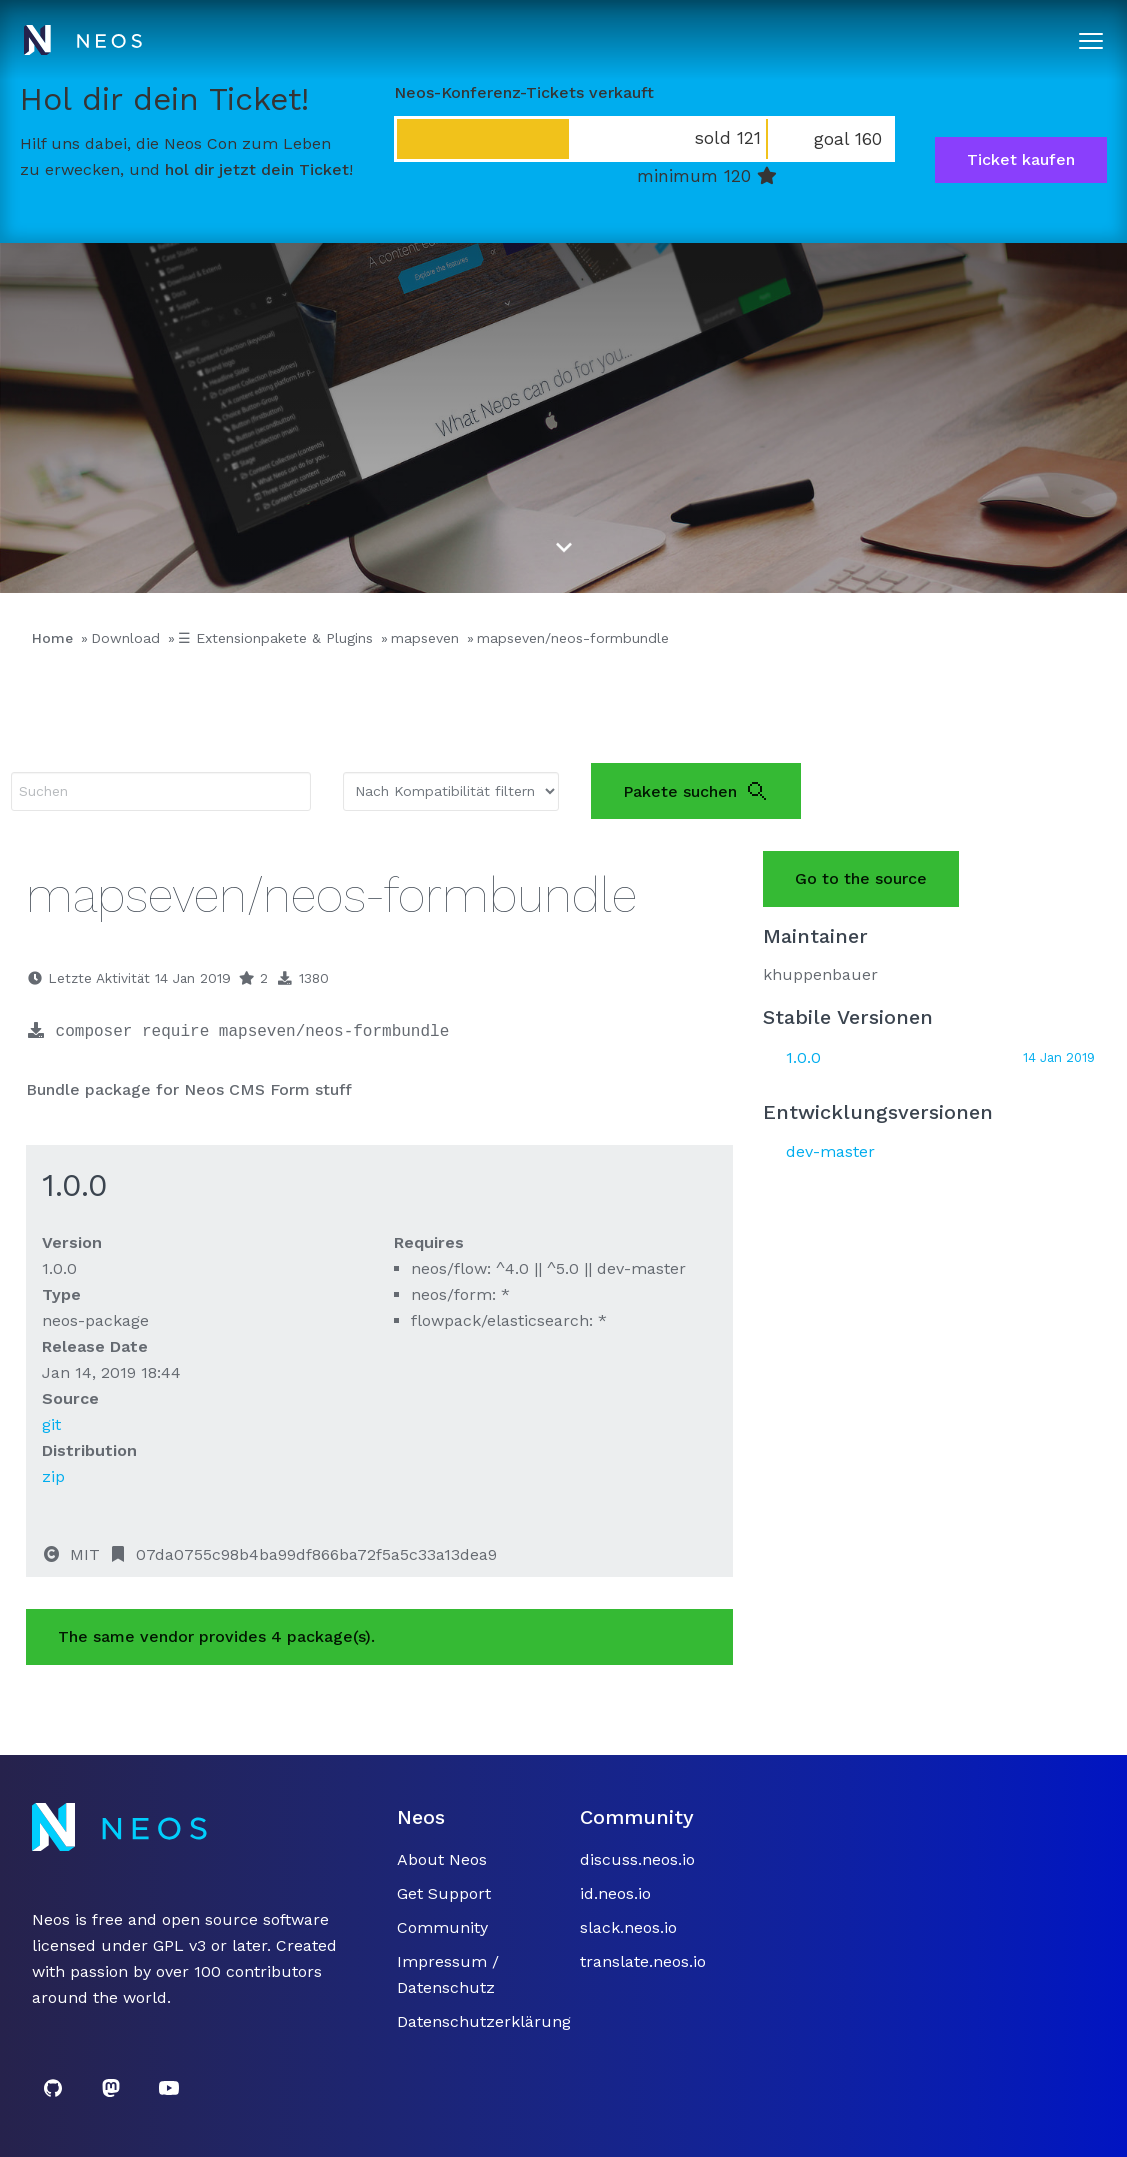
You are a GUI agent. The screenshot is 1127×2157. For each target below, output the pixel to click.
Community (442, 1927)
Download (125, 638)
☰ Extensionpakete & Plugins (275, 638)
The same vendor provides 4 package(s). (216, 1636)
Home (52, 638)
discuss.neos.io (637, 1859)
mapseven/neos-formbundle (573, 638)
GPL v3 (179, 1945)
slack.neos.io (628, 1927)
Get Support (444, 1893)
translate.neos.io (643, 1961)
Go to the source (861, 878)
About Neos (442, 1859)
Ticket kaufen (1021, 159)
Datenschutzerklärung (484, 2021)
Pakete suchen (696, 791)
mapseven (425, 638)
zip (53, 1476)
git (51, 1424)
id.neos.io (615, 1893)
